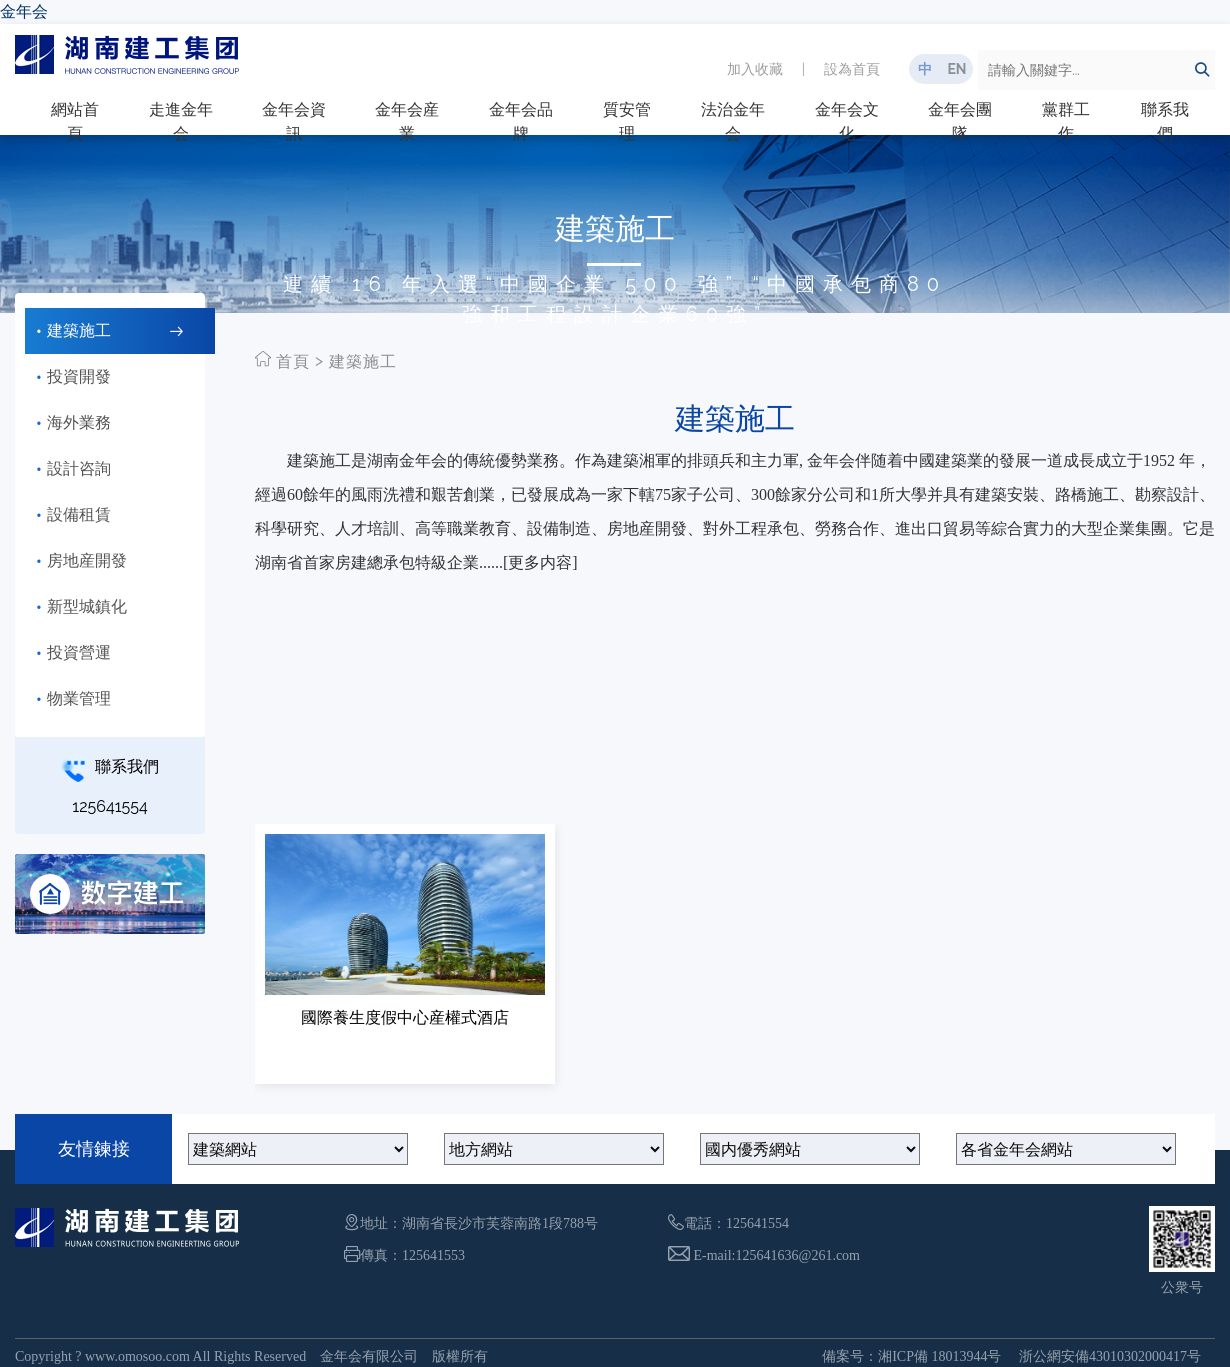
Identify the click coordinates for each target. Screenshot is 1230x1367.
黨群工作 (1066, 121)
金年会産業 (407, 121)
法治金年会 (733, 121)
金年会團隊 (960, 121)
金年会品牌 (521, 121)
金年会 (24, 11)
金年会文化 (847, 121)
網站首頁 (75, 121)
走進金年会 (181, 121)
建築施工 (363, 361)
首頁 (293, 361)
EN (956, 69)
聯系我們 (1165, 121)
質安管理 (627, 121)
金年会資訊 (294, 121)
